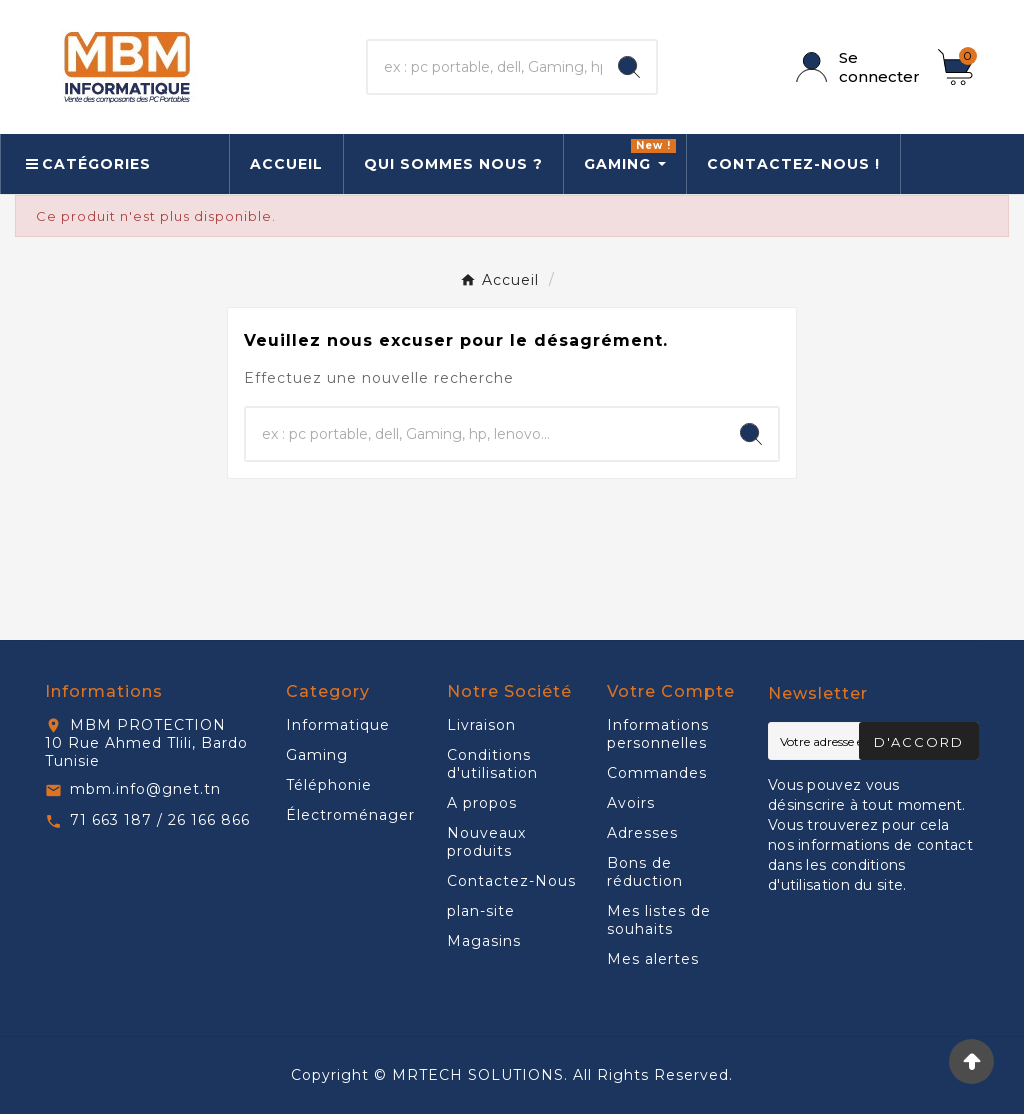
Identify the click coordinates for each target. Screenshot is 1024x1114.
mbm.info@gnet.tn (145, 789)
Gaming (317, 755)
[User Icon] (855, 67)
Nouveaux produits (486, 842)
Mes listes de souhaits (659, 920)
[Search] (629, 67)
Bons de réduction (645, 872)
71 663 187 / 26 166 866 (160, 820)
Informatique (338, 725)
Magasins (484, 941)
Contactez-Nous (511, 881)
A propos (482, 803)
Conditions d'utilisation (492, 764)
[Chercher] (484, 67)
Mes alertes (653, 959)
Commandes (657, 773)
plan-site (481, 911)
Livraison (481, 725)
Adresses (642, 833)
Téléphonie (329, 785)
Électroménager (350, 815)
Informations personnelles (658, 734)
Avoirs (631, 803)
